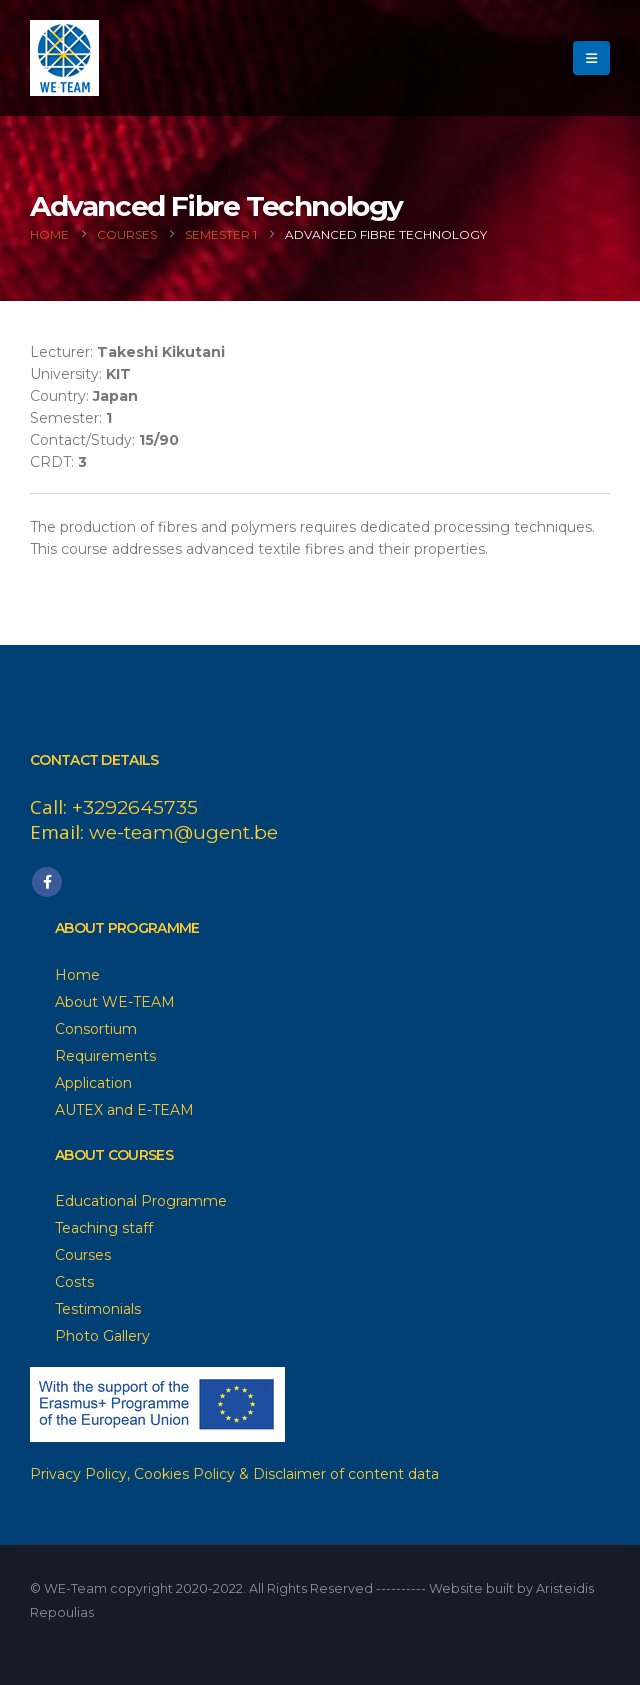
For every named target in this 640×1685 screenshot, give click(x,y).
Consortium (96, 1029)
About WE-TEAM (115, 1002)
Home (77, 975)
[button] (591, 58)
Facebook (47, 882)
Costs (74, 1282)
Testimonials (98, 1309)
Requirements (105, 1056)
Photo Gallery (102, 1336)
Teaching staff (104, 1228)
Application (93, 1083)
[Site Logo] (64, 58)
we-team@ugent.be (183, 832)
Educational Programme (141, 1201)
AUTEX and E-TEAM (124, 1110)
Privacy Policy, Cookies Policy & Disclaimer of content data (234, 1474)
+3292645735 (135, 807)
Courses (83, 1255)
